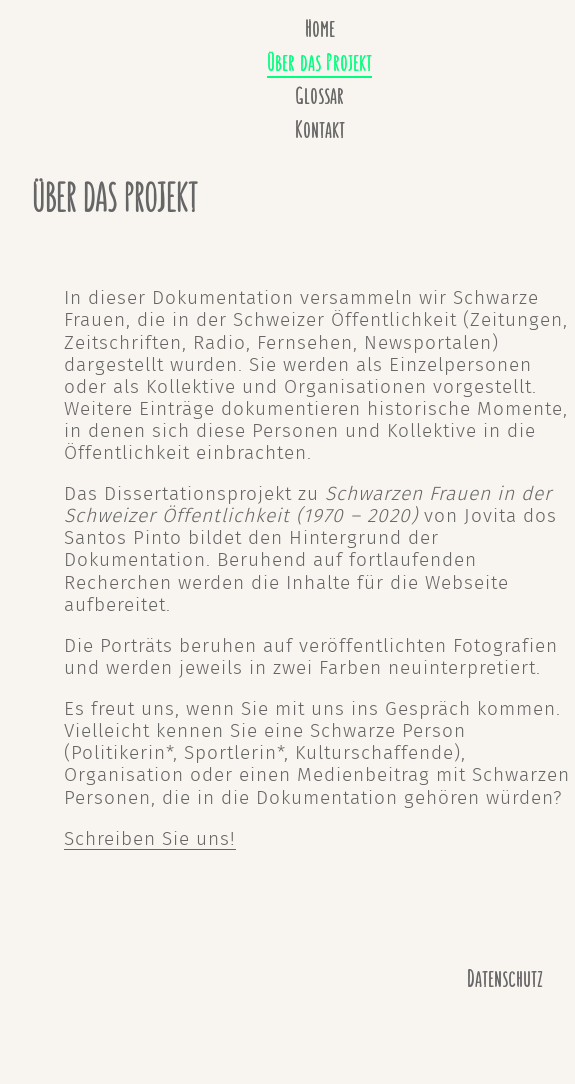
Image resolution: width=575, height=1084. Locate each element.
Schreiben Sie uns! (150, 839)
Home (320, 29)
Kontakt (320, 130)
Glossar (319, 96)
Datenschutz (505, 979)
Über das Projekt (319, 63)
